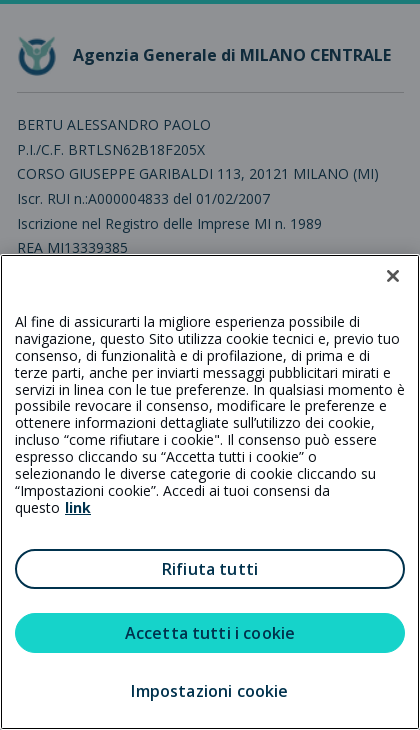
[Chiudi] (393, 276)
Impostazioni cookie (209, 691)
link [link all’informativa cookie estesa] (78, 507)
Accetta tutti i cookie (210, 633)
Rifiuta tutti (210, 569)
